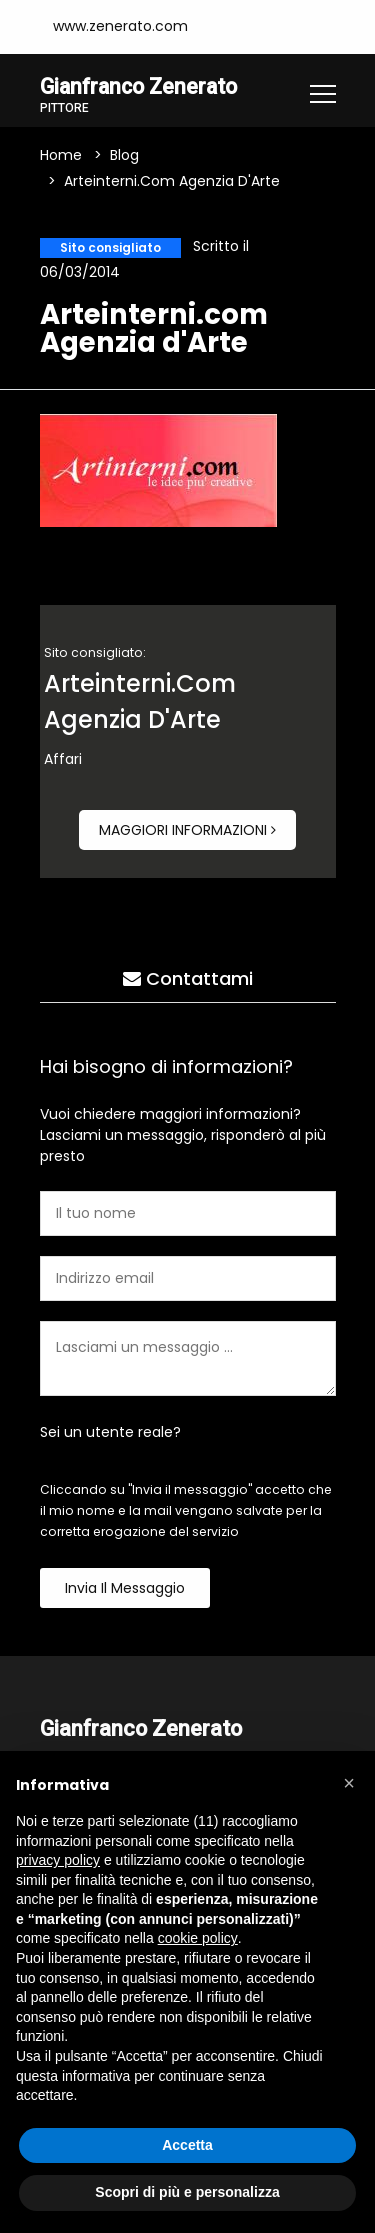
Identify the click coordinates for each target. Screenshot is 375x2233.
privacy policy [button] (58, 1860)
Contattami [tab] (188, 978)
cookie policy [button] (198, 1938)
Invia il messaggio (125, 1588)
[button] (349, 1783)
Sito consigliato (110, 247)
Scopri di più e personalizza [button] (187, 2192)
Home (61, 156)
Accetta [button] (187, 2145)
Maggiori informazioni (187, 830)
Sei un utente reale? (110, 1432)
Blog (124, 156)
